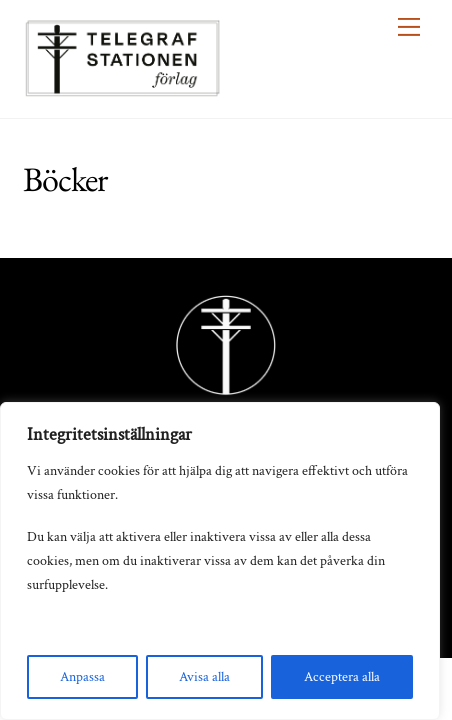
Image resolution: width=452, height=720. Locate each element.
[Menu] (409, 27)
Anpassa (82, 677)
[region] (220, 561)
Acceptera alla (342, 677)
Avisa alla (204, 677)
